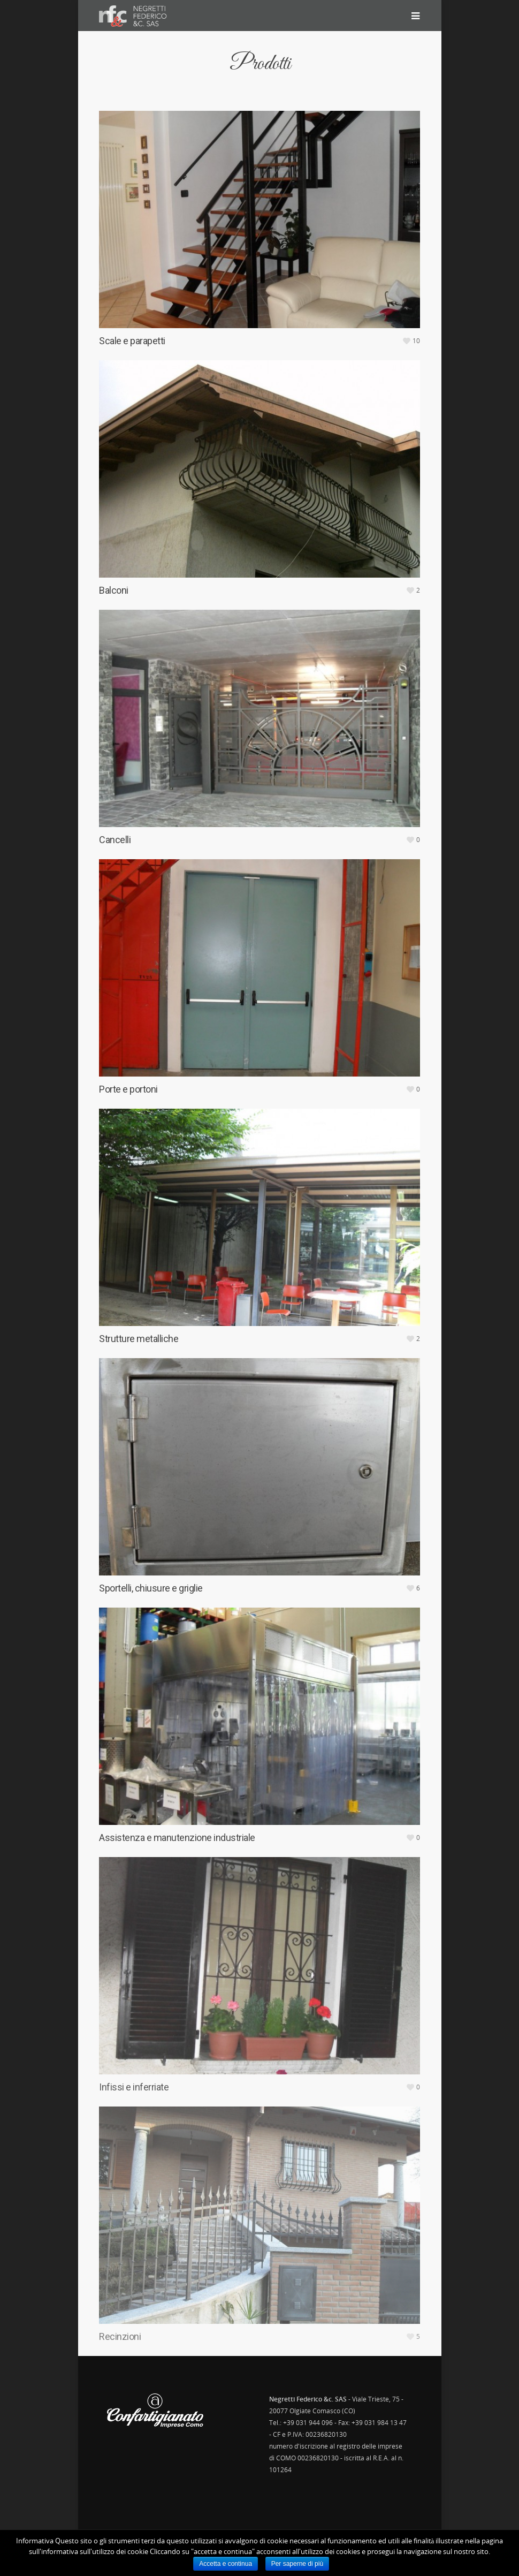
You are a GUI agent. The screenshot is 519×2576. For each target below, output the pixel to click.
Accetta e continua (225, 2563)
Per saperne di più (297, 2563)
